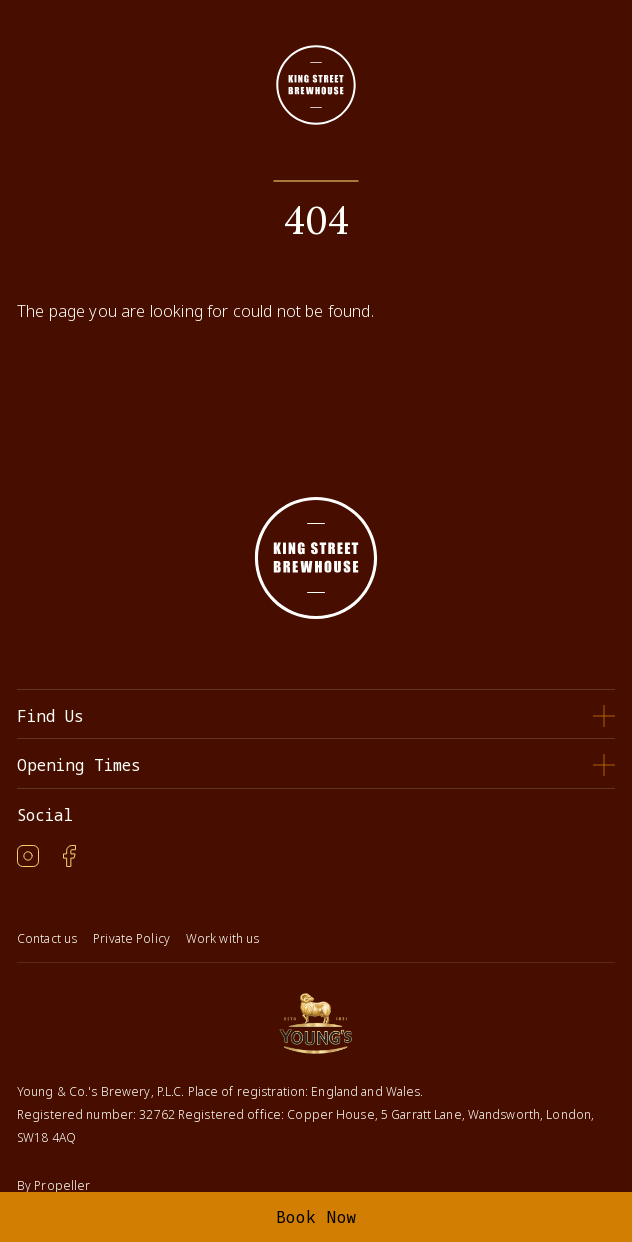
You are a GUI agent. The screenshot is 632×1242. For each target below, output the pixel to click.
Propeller (62, 1185)
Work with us (222, 938)
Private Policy (131, 938)
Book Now (316, 1217)
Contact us (47, 938)
